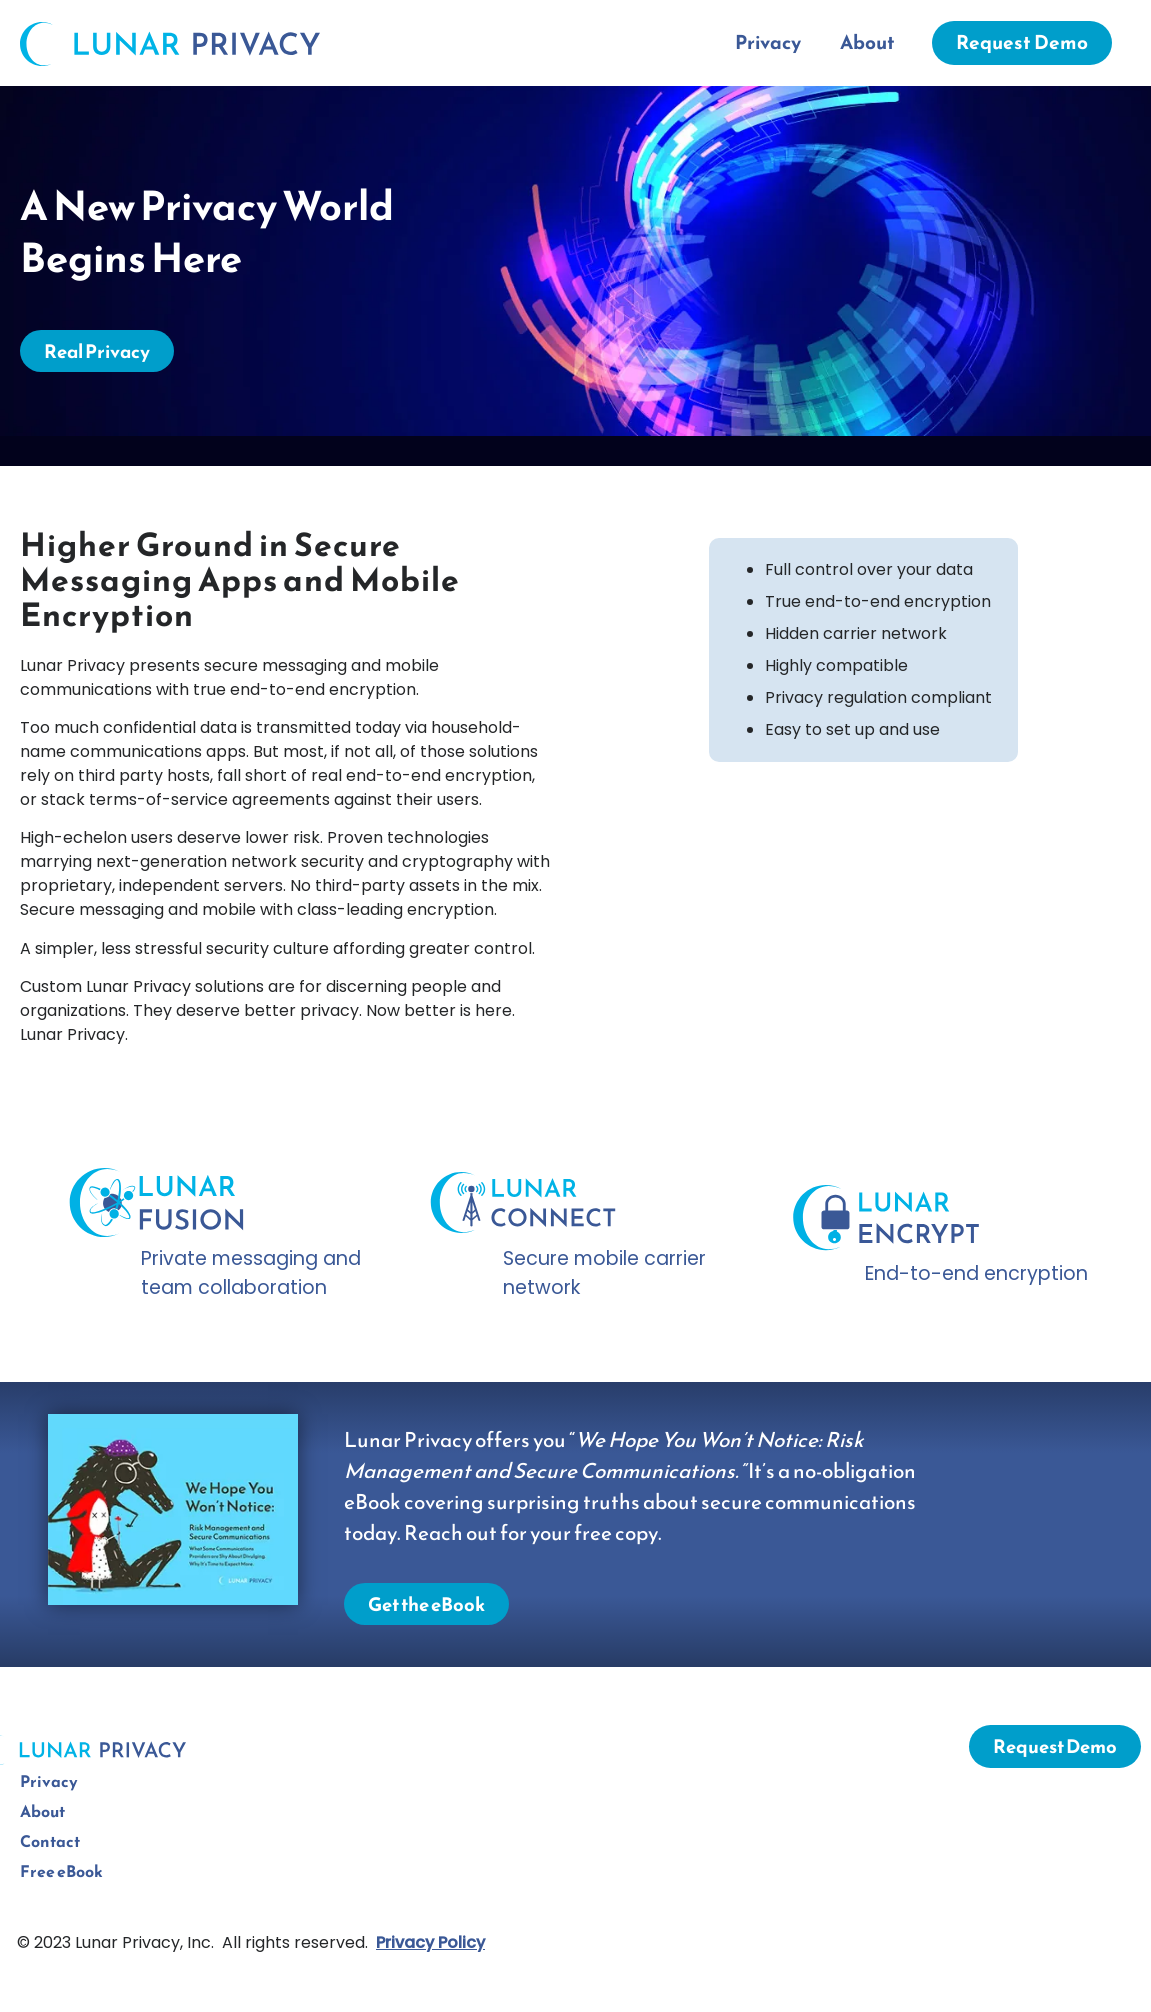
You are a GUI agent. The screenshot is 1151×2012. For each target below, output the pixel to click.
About (867, 42)
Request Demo (1022, 42)
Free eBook (61, 1871)
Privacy (768, 42)
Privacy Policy (430, 1942)
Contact (50, 1841)
